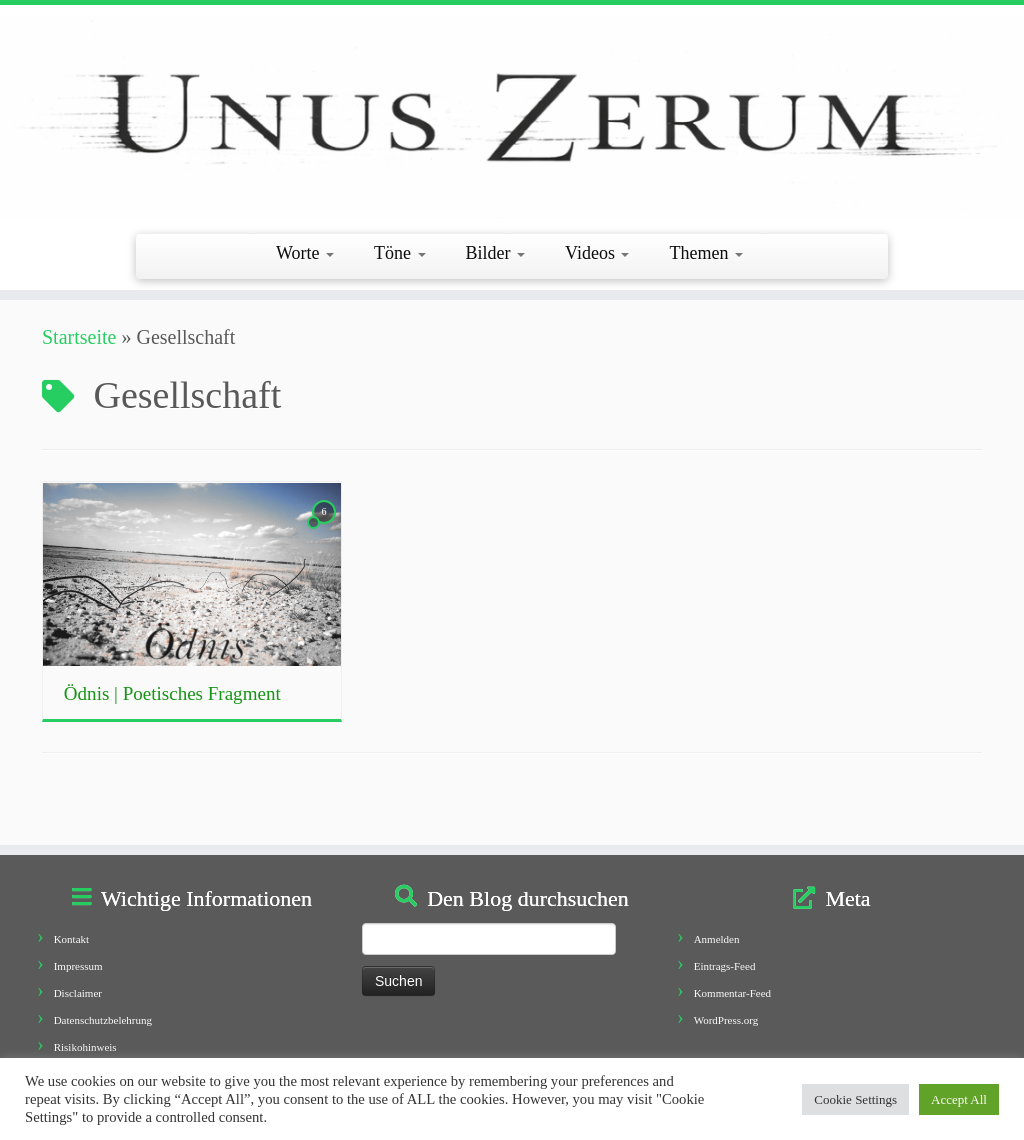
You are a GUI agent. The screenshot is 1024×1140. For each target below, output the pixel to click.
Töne (399, 253)
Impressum (78, 966)
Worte (305, 253)
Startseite (79, 337)
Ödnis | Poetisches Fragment (172, 693)
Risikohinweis (85, 1047)
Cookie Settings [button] (855, 1099)
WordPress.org (726, 1020)
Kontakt (71, 939)
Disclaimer (78, 993)
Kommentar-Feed (732, 993)
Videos (597, 253)
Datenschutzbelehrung (103, 1020)
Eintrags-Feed (725, 966)
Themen (705, 253)
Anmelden (717, 939)
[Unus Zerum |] (512, 117)
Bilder (496, 253)
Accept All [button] (959, 1099)
